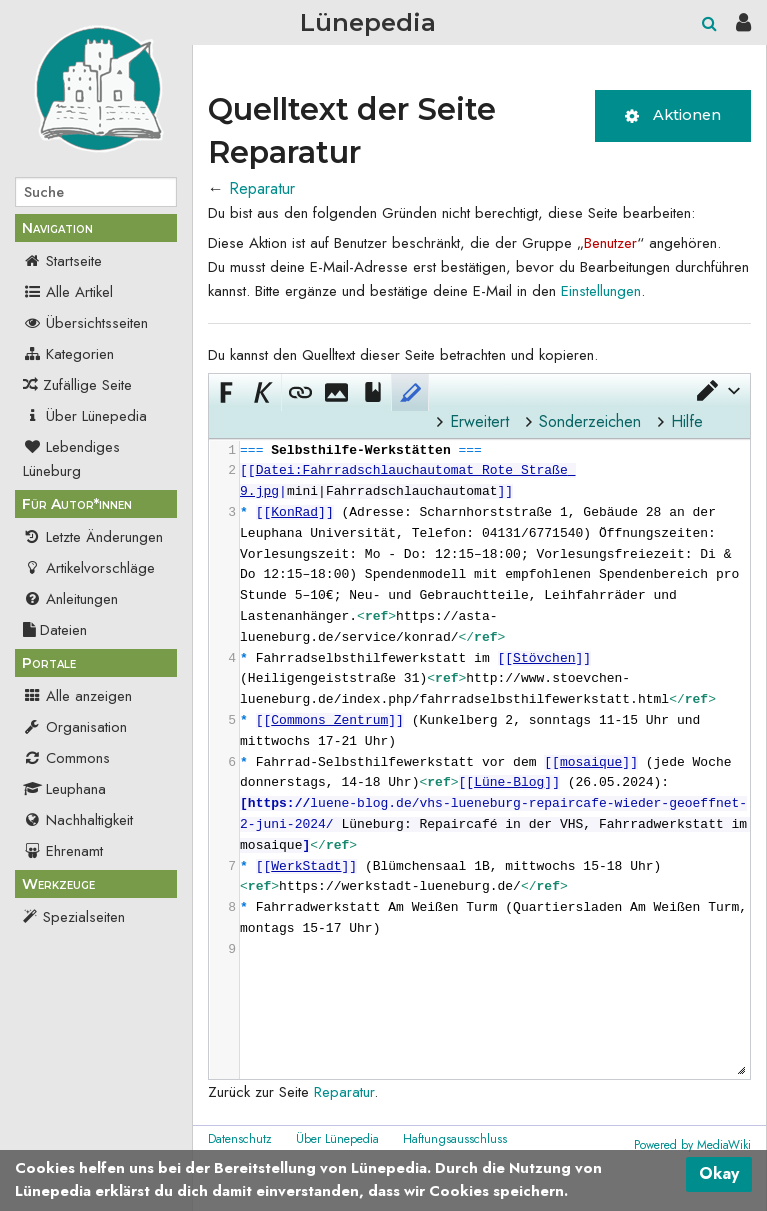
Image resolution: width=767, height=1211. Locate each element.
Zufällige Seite (87, 385)
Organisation (75, 727)
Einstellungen (601, 291)
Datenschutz (240, 1139)
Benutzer (610, 243)
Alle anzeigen (77, 696)
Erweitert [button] (479, 421)
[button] (717, 390)
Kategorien (68, 354)
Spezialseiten (84, 917)
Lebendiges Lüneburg (71, 459)
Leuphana (64, 789)
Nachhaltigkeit (78, 820)
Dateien (55, 630)
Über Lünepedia (85, 416)
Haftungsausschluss (455, 1139)
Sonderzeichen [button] (590, 421)
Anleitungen (70, 599)
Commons (66, 758)
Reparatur (262, 188)
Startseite (62, 261)
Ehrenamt (63, 851)
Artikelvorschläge (89, 568)
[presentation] (494, 701)
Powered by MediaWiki (692, 1145)
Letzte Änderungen (93, 537)
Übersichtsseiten (85, 323)
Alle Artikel (68, 292)
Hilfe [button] (687, 421)
